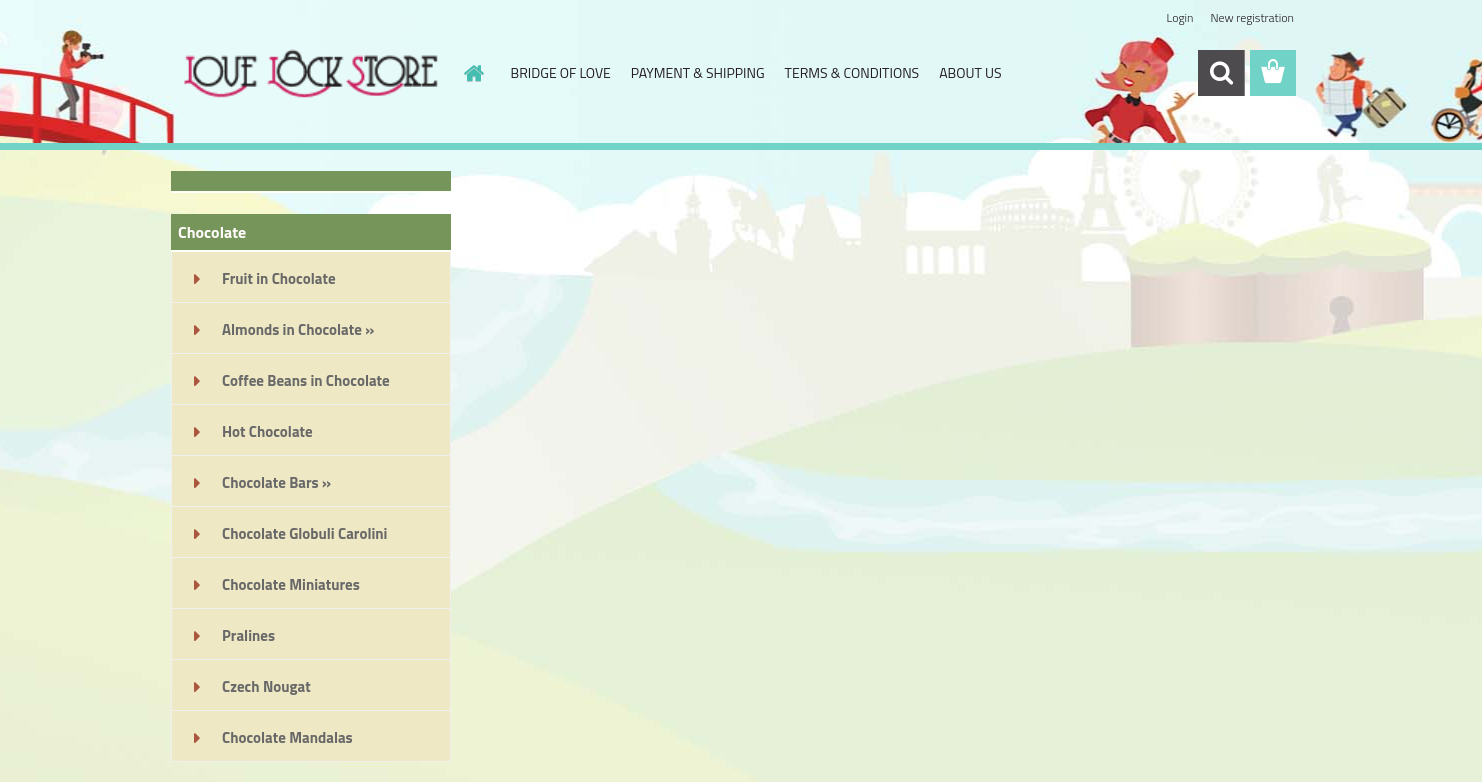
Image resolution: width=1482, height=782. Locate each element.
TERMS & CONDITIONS (852, 72)
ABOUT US (970, 72)
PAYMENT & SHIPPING (698, 72)
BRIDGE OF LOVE (561, 72)
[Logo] (308, 74)
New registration (1253, 17)
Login (1179, 17)
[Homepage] (473, 73)
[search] (1221, 73)
